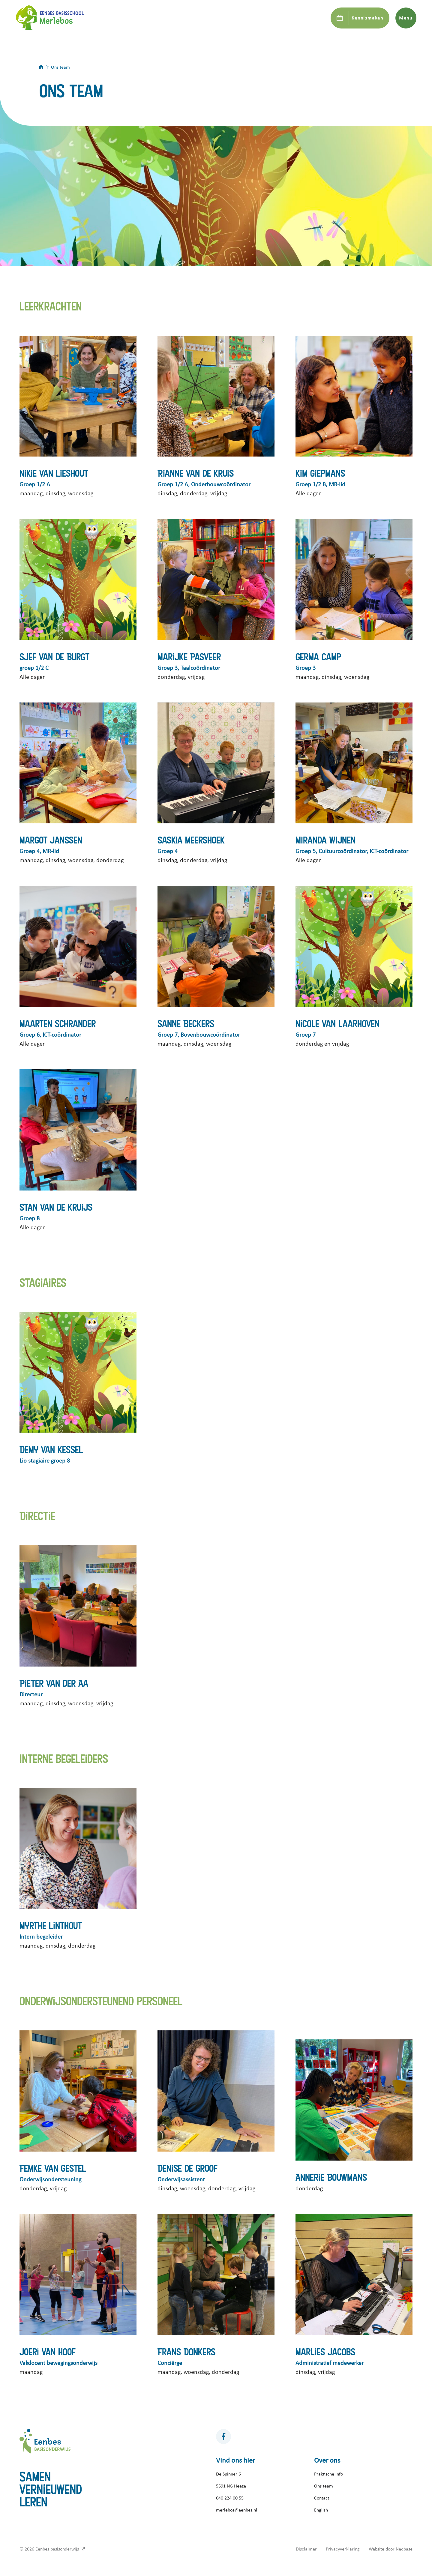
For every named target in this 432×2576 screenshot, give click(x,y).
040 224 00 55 (230, 2498)
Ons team (323, 2486)
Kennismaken (367, 18)
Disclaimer (306, 2549)
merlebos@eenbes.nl (236, 2510)
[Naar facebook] (223, 2436)
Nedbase (404, 2549)
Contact (321, 2498)
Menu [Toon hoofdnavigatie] (405, 18)
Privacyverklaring (343, 2549)
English (321, 2510)
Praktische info (328, 2474)
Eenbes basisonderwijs (57, 2549)
